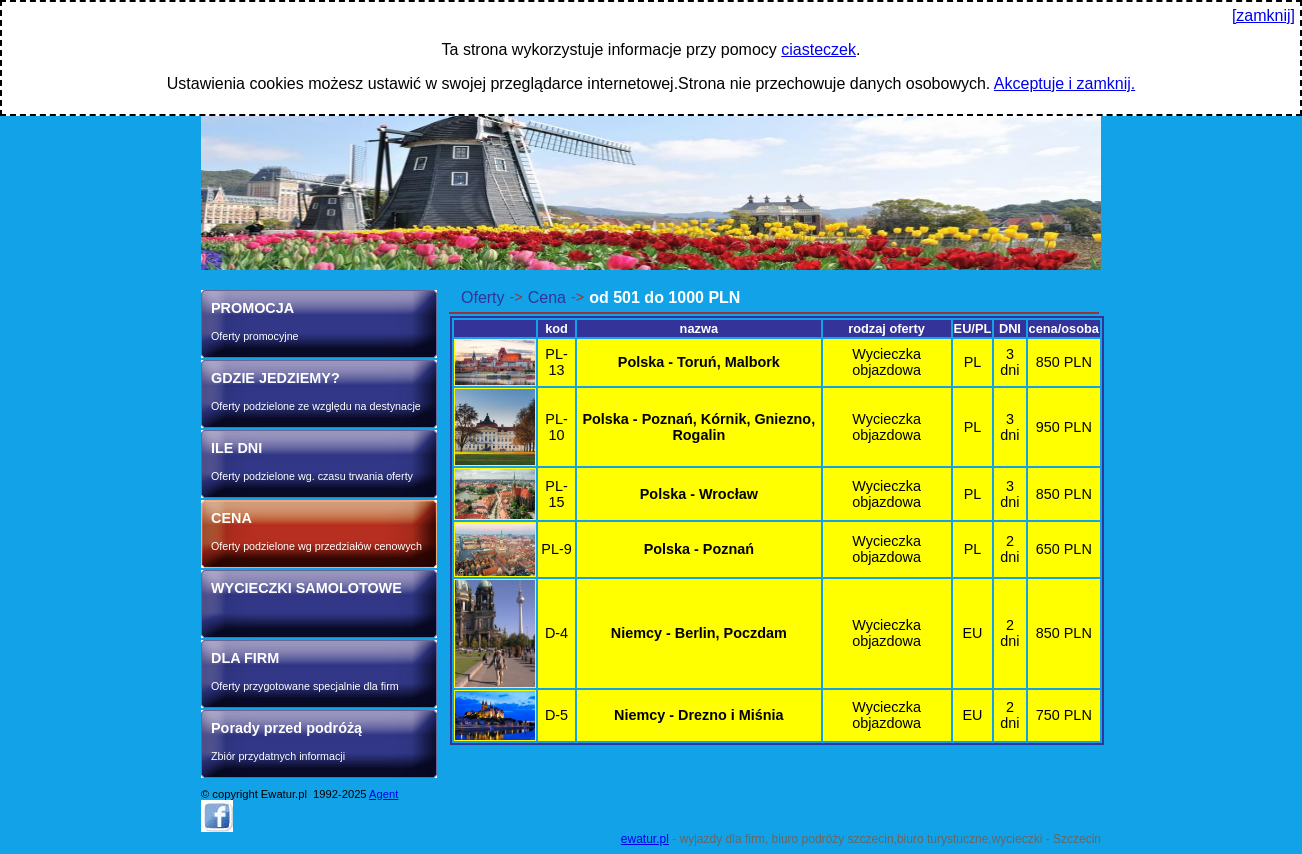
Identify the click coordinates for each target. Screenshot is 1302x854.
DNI (1010, 328)
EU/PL (973, 328)
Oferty (483, 297)
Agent (383, 794)
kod (556, 328)
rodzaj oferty (886, 328)
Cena (547, 297)
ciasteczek (818, 49)
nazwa (699, 328)
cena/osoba (1064, 328)
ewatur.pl (645, 839)
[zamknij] (1263, 15)
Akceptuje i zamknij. (1064, 83)
